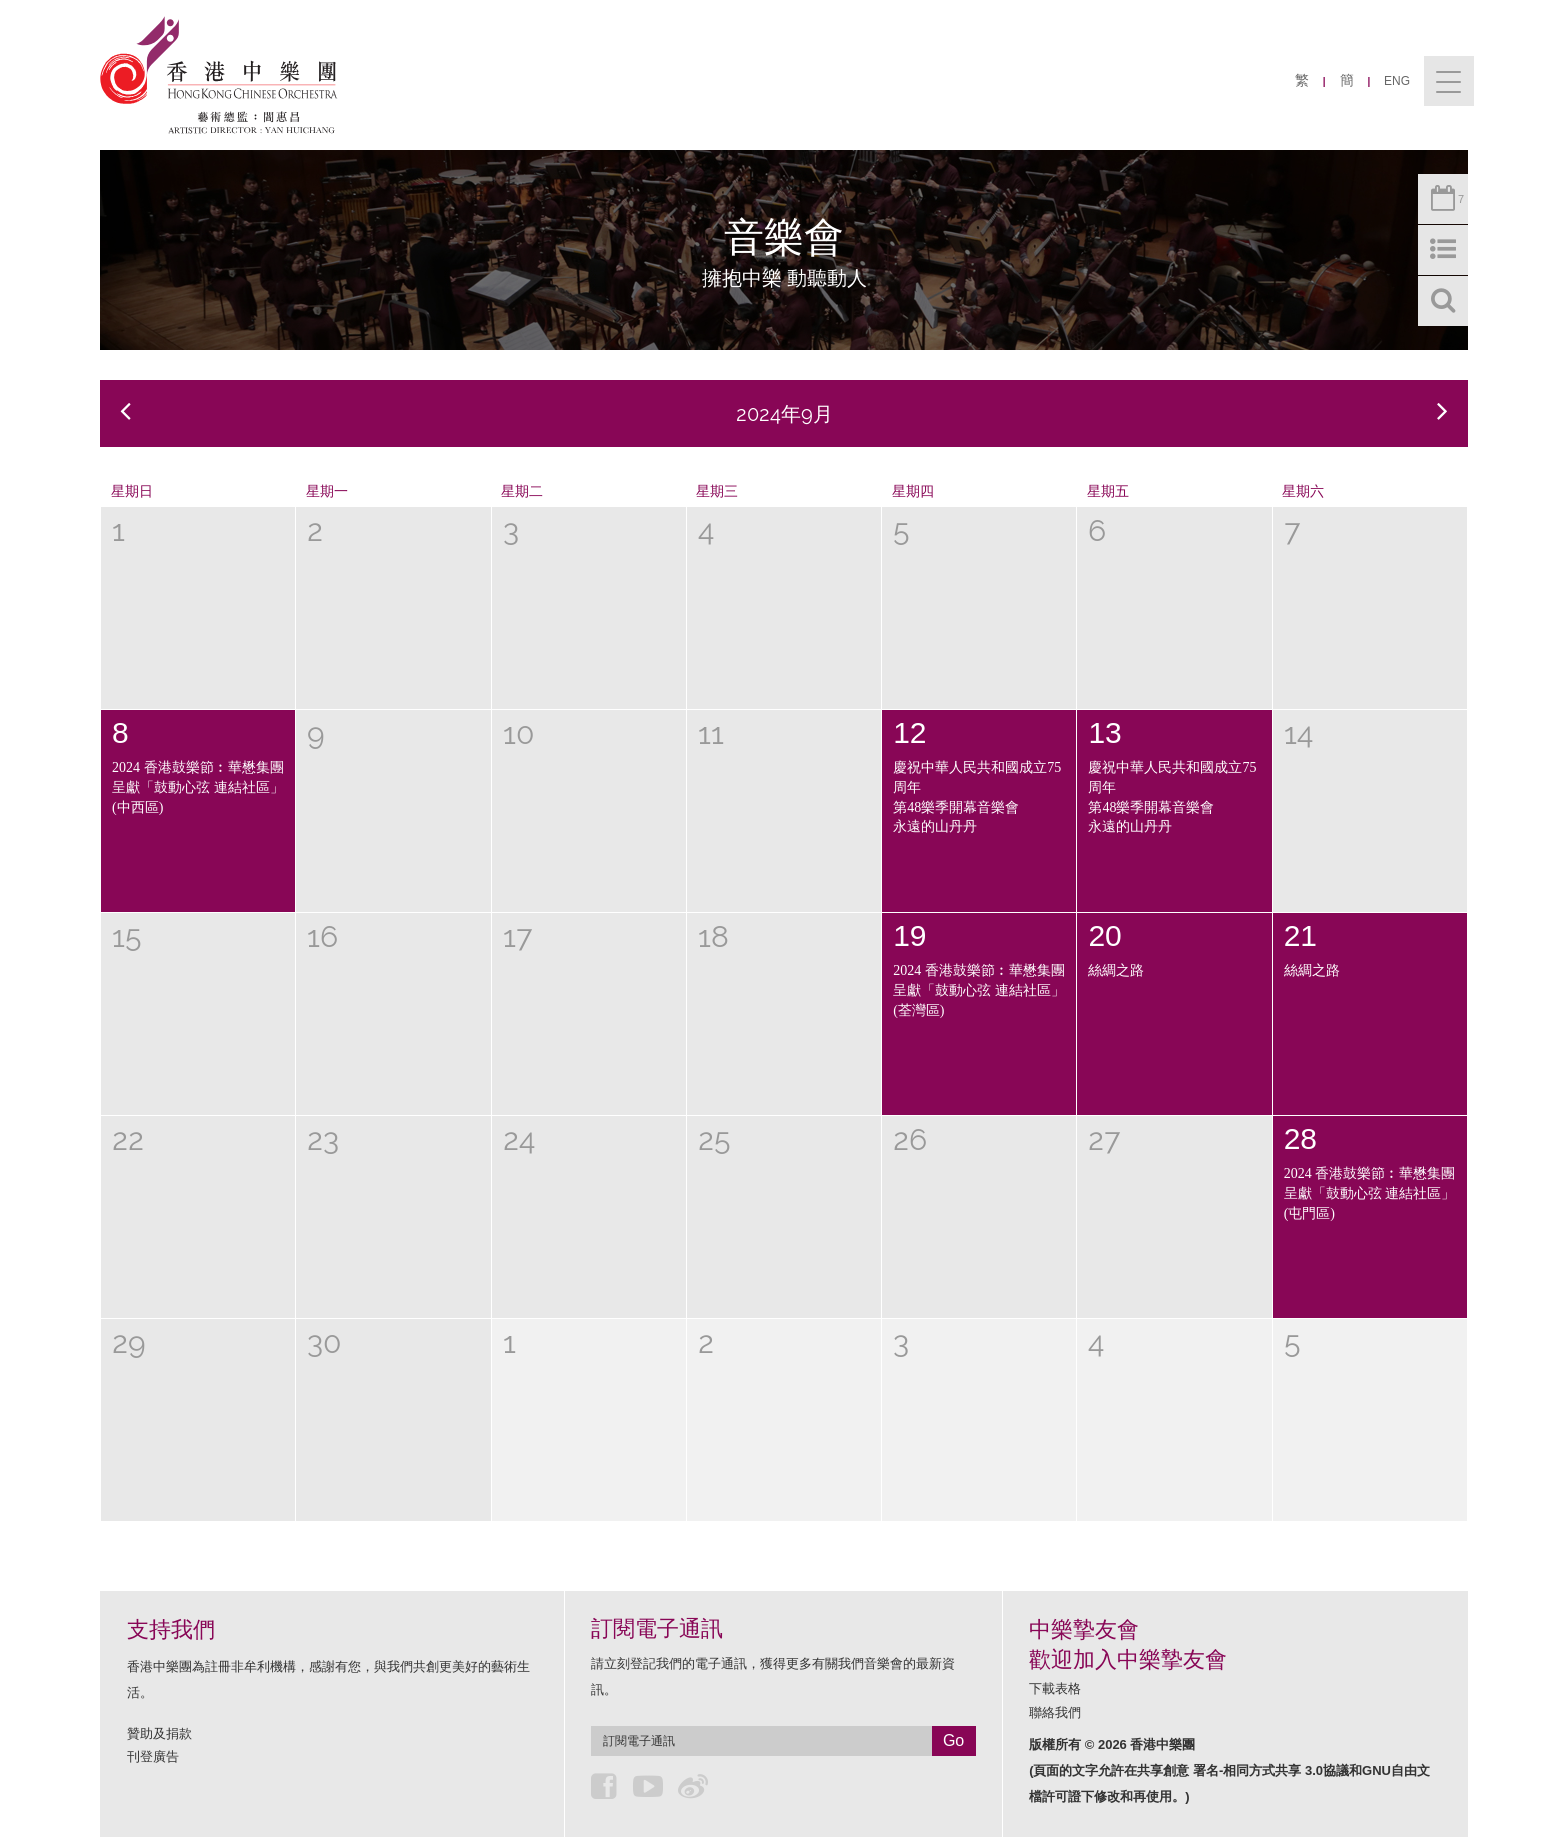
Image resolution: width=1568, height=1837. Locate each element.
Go (953, 1740)
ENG (1397, 81)
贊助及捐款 (159, 1733)
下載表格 (1055, 1688)
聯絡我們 (1055, 1712)
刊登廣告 (153, 1756)
